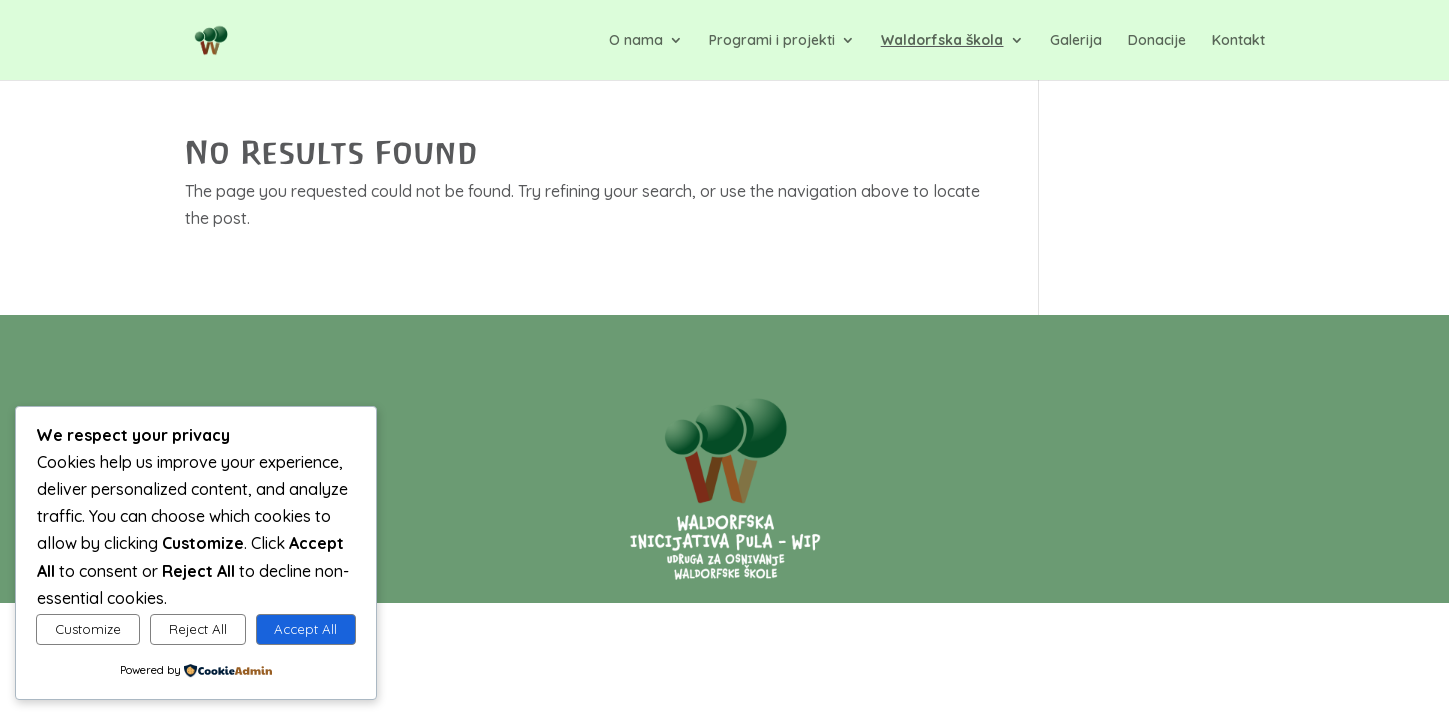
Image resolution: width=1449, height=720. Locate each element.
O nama (636, 41)
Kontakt (1238, 41)
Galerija (1076, 41)
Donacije (1157, 41)
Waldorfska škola (942, 41)
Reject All (198, 629)
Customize (88, 629)
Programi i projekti (772, 41)
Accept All (305, 629)
